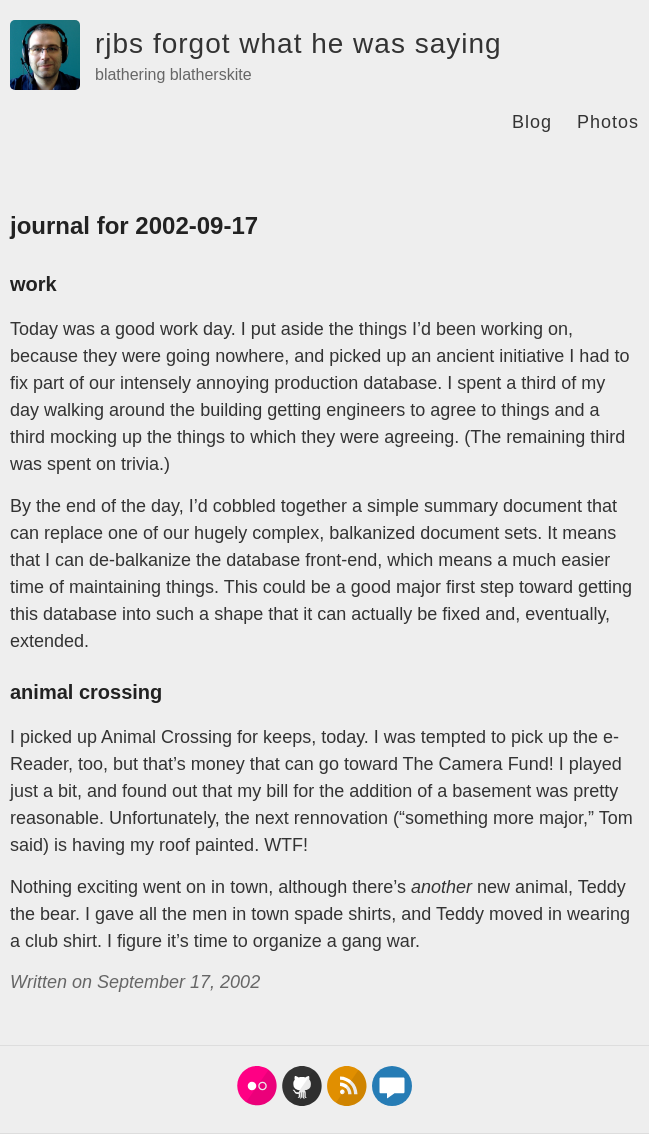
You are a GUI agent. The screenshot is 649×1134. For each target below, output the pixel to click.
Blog (532, 122)
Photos (608, 122)
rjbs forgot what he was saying (298, 43)
